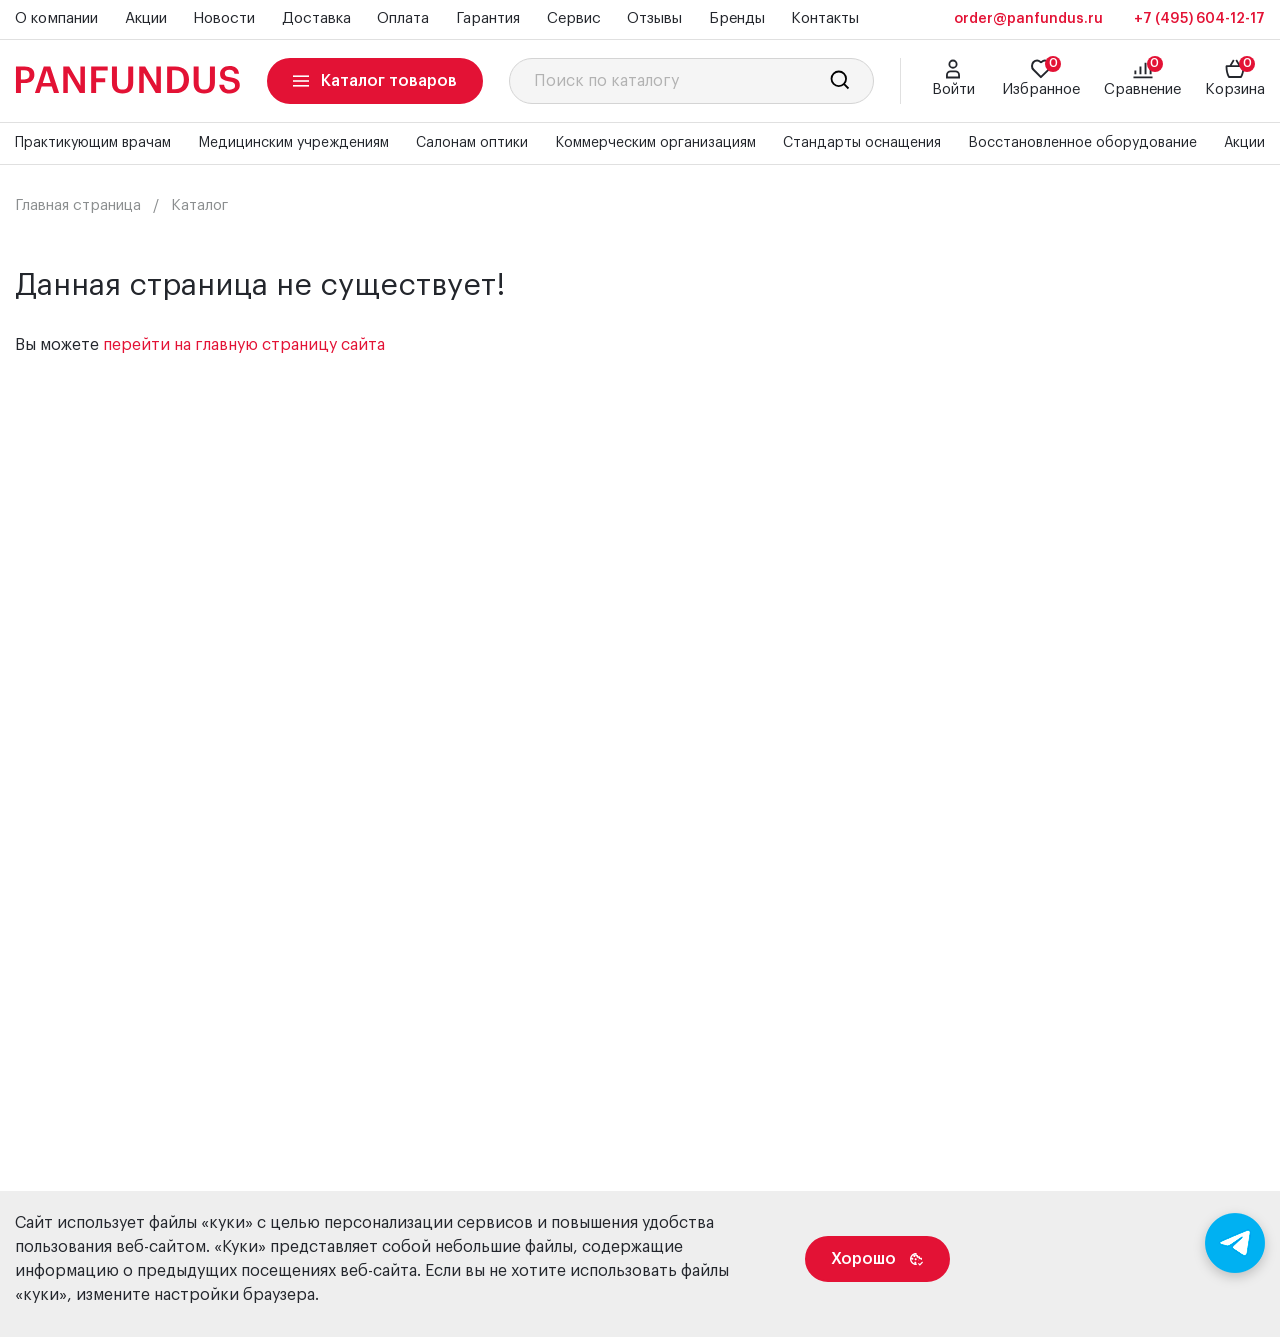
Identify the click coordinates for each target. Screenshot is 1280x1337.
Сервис (574, 18)
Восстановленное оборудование (1082, 143)
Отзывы (654, 18)
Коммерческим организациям (655, 143)
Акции (146, 18)
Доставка (316, 18)
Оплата (403, 18)
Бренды (737, 18)
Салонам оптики (472, 143)
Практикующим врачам (93, 143)
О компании (56, 18)
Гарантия (488, 18)
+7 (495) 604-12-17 (1199, 19)
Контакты (825, 18)
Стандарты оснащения (862, 143)
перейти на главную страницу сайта (244, 345)
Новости (224, 18)
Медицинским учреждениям (293, 143)
